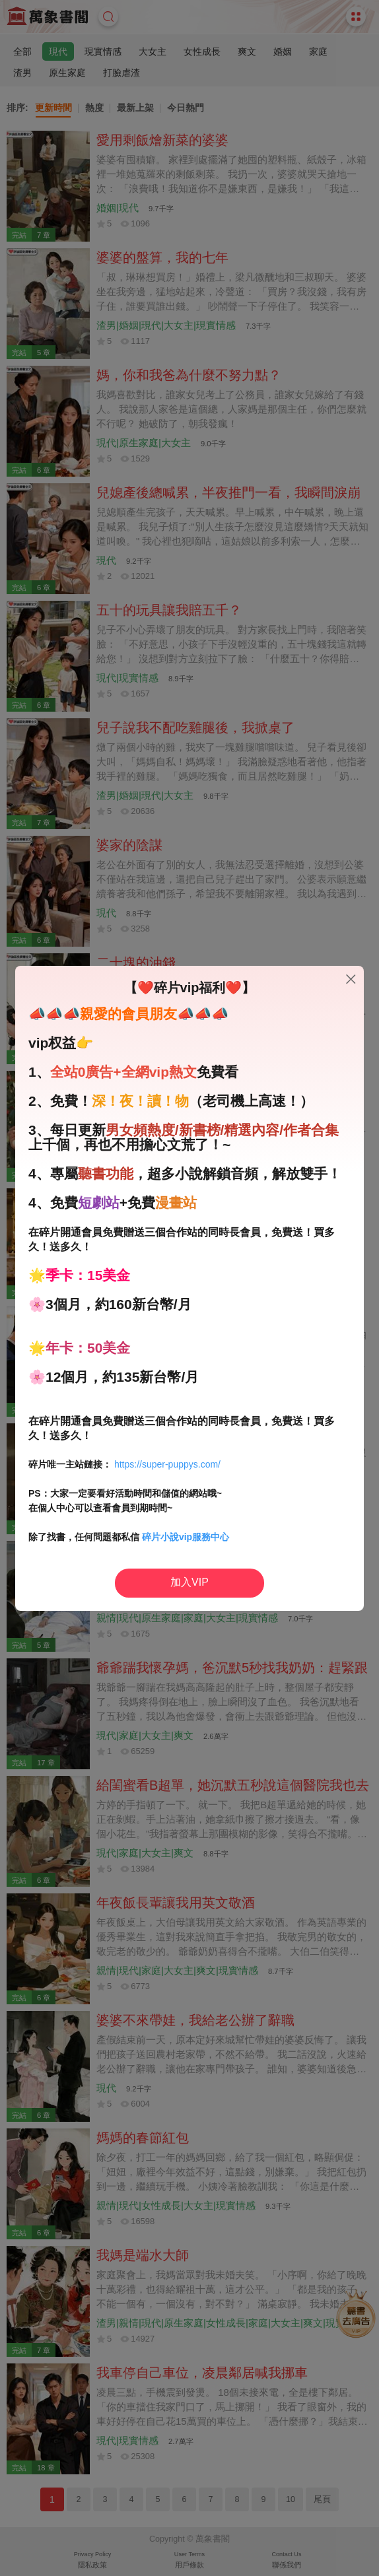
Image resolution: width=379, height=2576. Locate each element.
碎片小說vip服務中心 (185, 1537)
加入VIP (189, 1582)
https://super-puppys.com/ (167, 1464)
